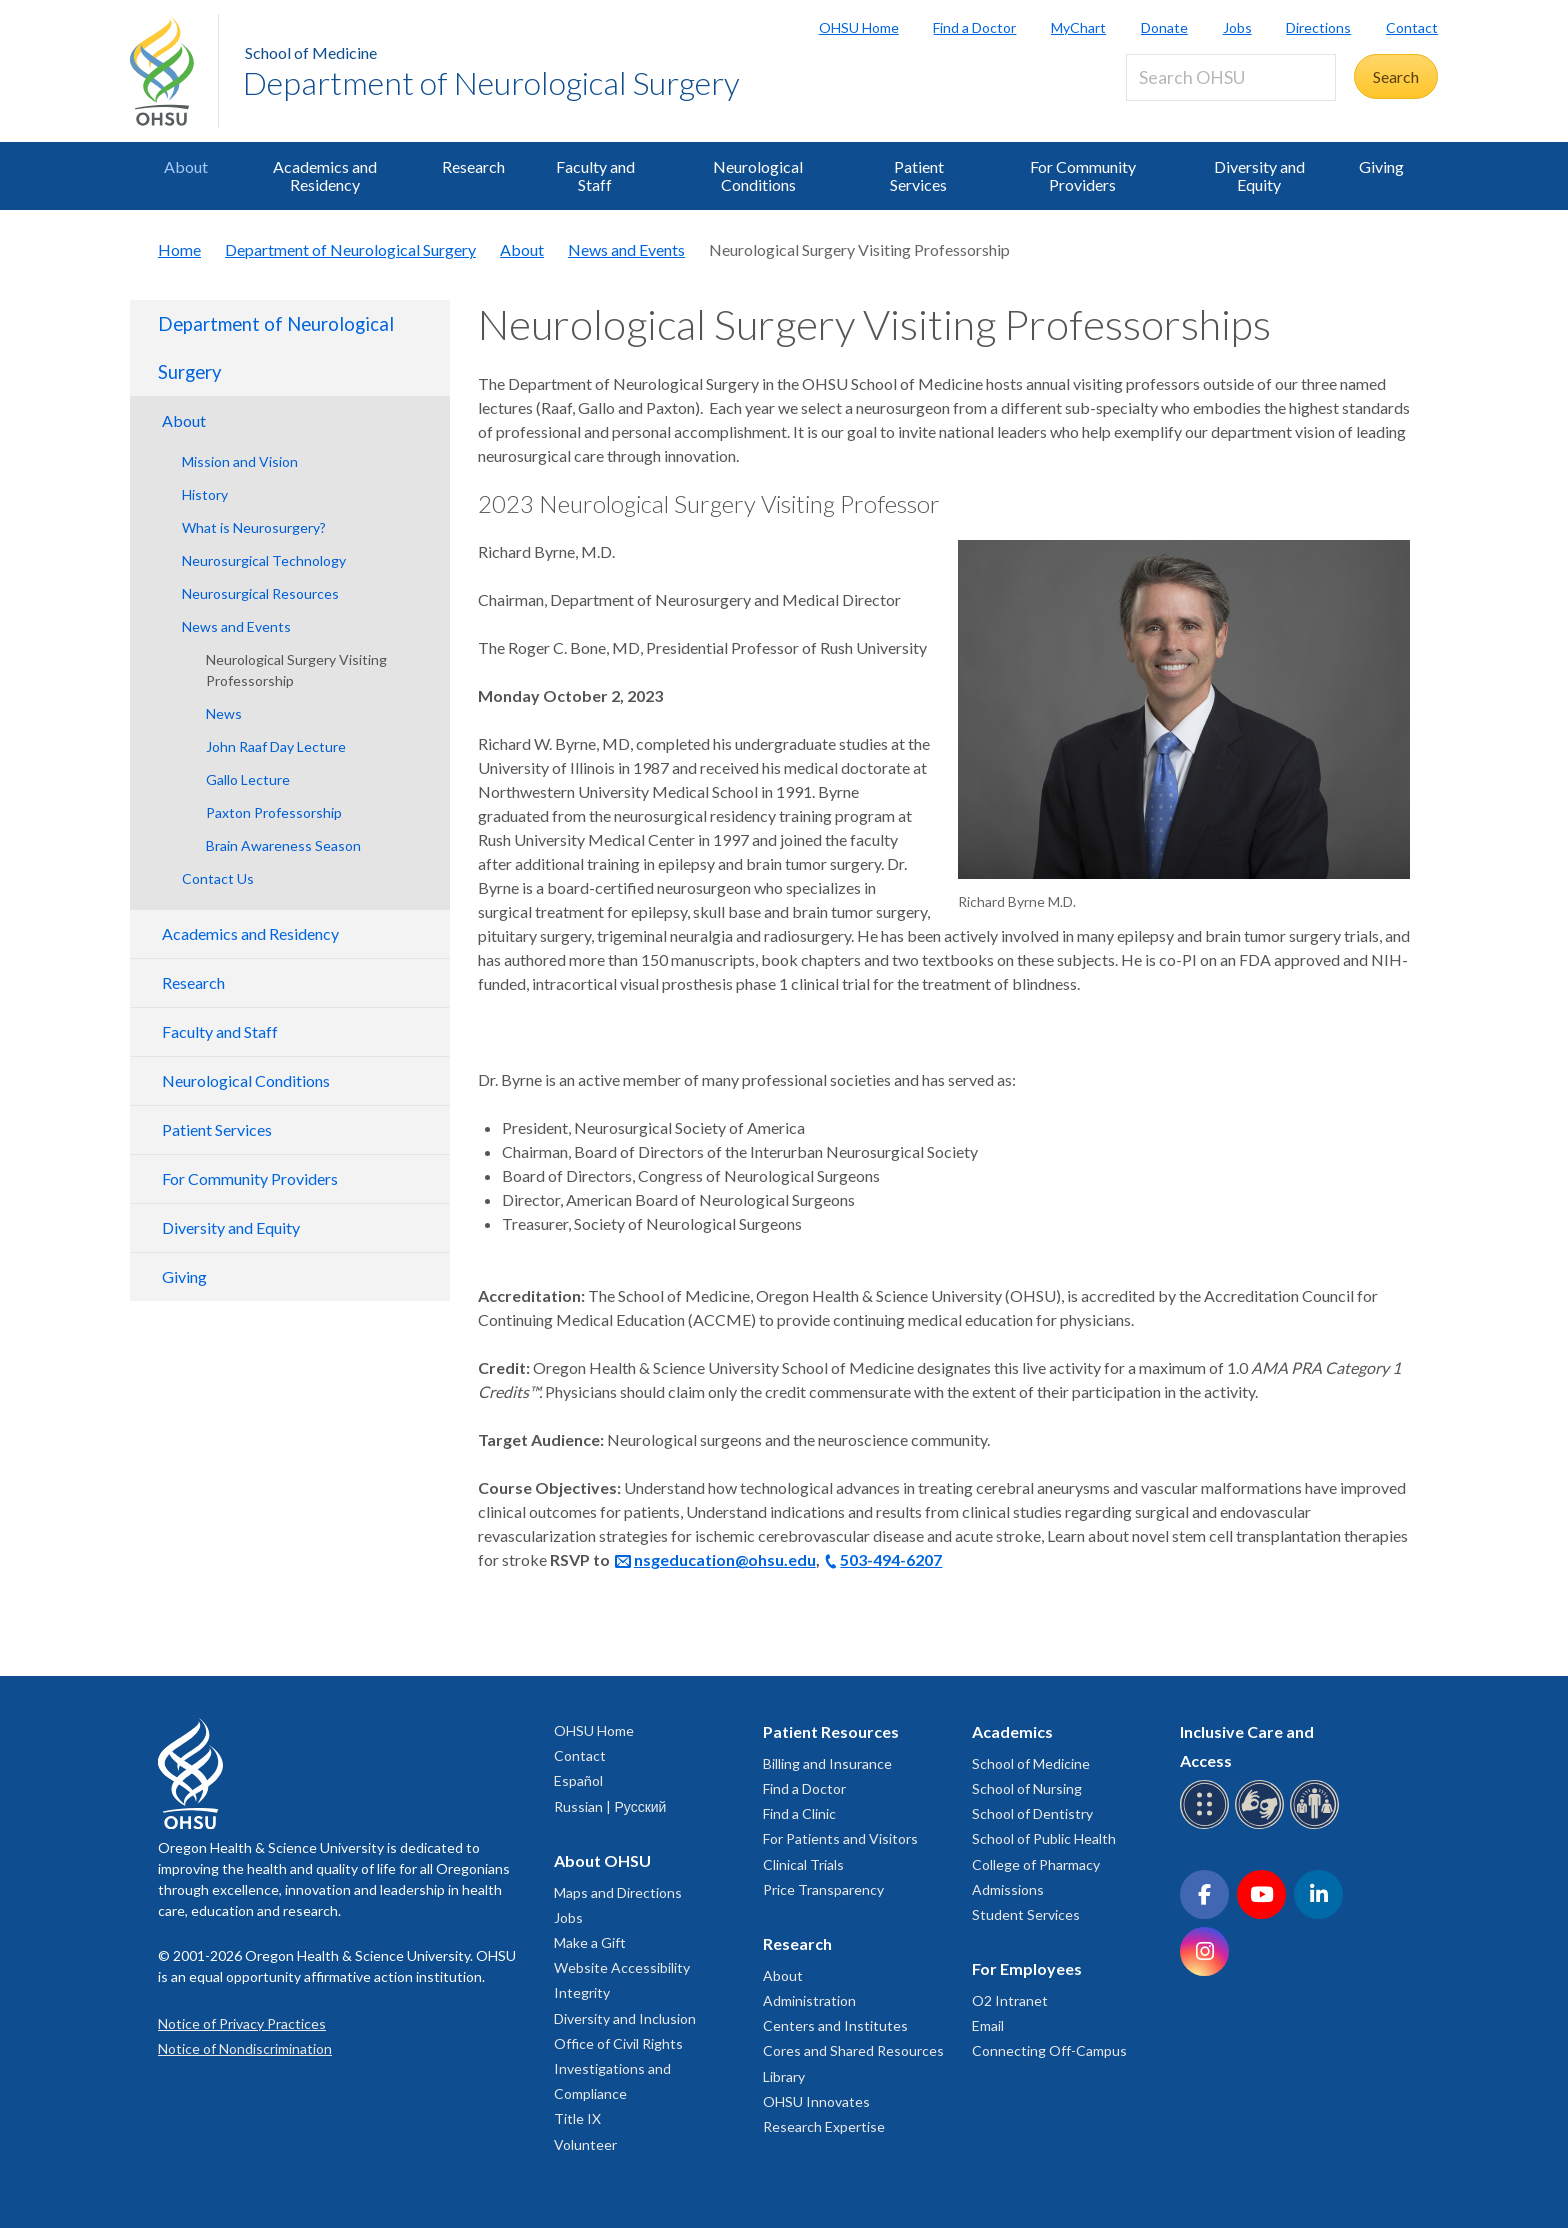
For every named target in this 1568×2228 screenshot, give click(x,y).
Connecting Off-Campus (1049, 2050)
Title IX (577, 2118)
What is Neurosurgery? (254, 527)
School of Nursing (1027, 1788)
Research (473, 166)
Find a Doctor (974, 27)
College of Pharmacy (1036, 1864)
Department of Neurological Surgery (491, 82)
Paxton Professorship (274, 812)
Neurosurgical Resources (260, 593)
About (186, 166)
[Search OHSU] (1231, 77)
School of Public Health (1044, 1838)
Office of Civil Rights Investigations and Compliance (618, 2068)
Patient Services (918, 175)
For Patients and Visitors (840, 1838)
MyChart (1078, 27)
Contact (1412, 27)
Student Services (1026, 1914)
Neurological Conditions (758, 175)
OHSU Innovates (816, 2101)
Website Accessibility (622, 1967)
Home (179, 249)
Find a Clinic (799, 1813)
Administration (809, 2000)
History (205, 494)
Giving (1381, 166)
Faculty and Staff (595, 175)
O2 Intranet (1010, 2000)
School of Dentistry (1032, 1813)
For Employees (1027, 1968)
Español (578, 1780)
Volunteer (585, 2144)
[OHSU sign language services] (1262, 1825)
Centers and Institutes (835, 2025)
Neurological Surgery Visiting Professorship (296, 670)
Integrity (582, 1992)
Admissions (1008, 1889)
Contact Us (218, 878)
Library (784, 2076)
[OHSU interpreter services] (1317, 1825)
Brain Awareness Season (283, 845)
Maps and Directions (618, 1892)
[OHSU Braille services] (1207, 1825)
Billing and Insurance (827, 1763)
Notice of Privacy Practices (242, 2023)
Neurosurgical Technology (264, 560)
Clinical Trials (803, 1864)
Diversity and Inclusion (625, 2018)
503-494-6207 (891, 1559)
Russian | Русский (610, 1806)
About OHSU (602, 1860)
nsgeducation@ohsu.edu (725, 1559)
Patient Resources (831, 1731)
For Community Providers (1083, 175)
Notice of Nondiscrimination (245, 2048)
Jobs (1237, 27)
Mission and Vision (240, 461)
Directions (1318, 27)
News (224, 713)
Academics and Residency (325, 175)
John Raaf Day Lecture (276, 746)
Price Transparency (823, 1889)
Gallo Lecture (248, 779)
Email (988, 2025)
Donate (1164, 27)
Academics (1012, 1731)
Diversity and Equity (1259, 175)
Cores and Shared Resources (853, 2050)
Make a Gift (590, 1942)
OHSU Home (859, 27)
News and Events (626, 249)
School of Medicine (311, 52)
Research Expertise (824, 2126)
